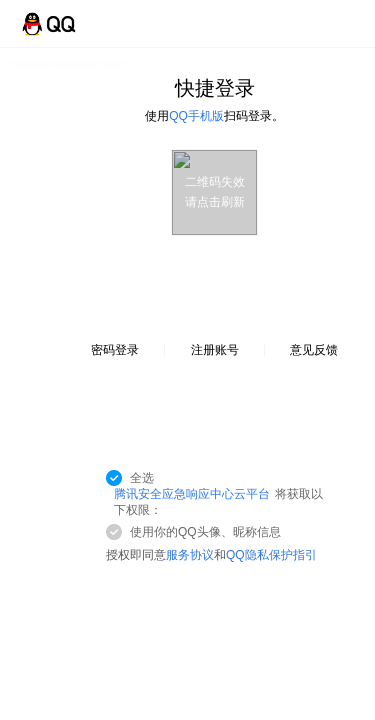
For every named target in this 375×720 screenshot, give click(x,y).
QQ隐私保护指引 (271, 555)
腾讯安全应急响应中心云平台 (192, 494)
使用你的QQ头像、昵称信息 (205, 532)
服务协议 (190, 555)
